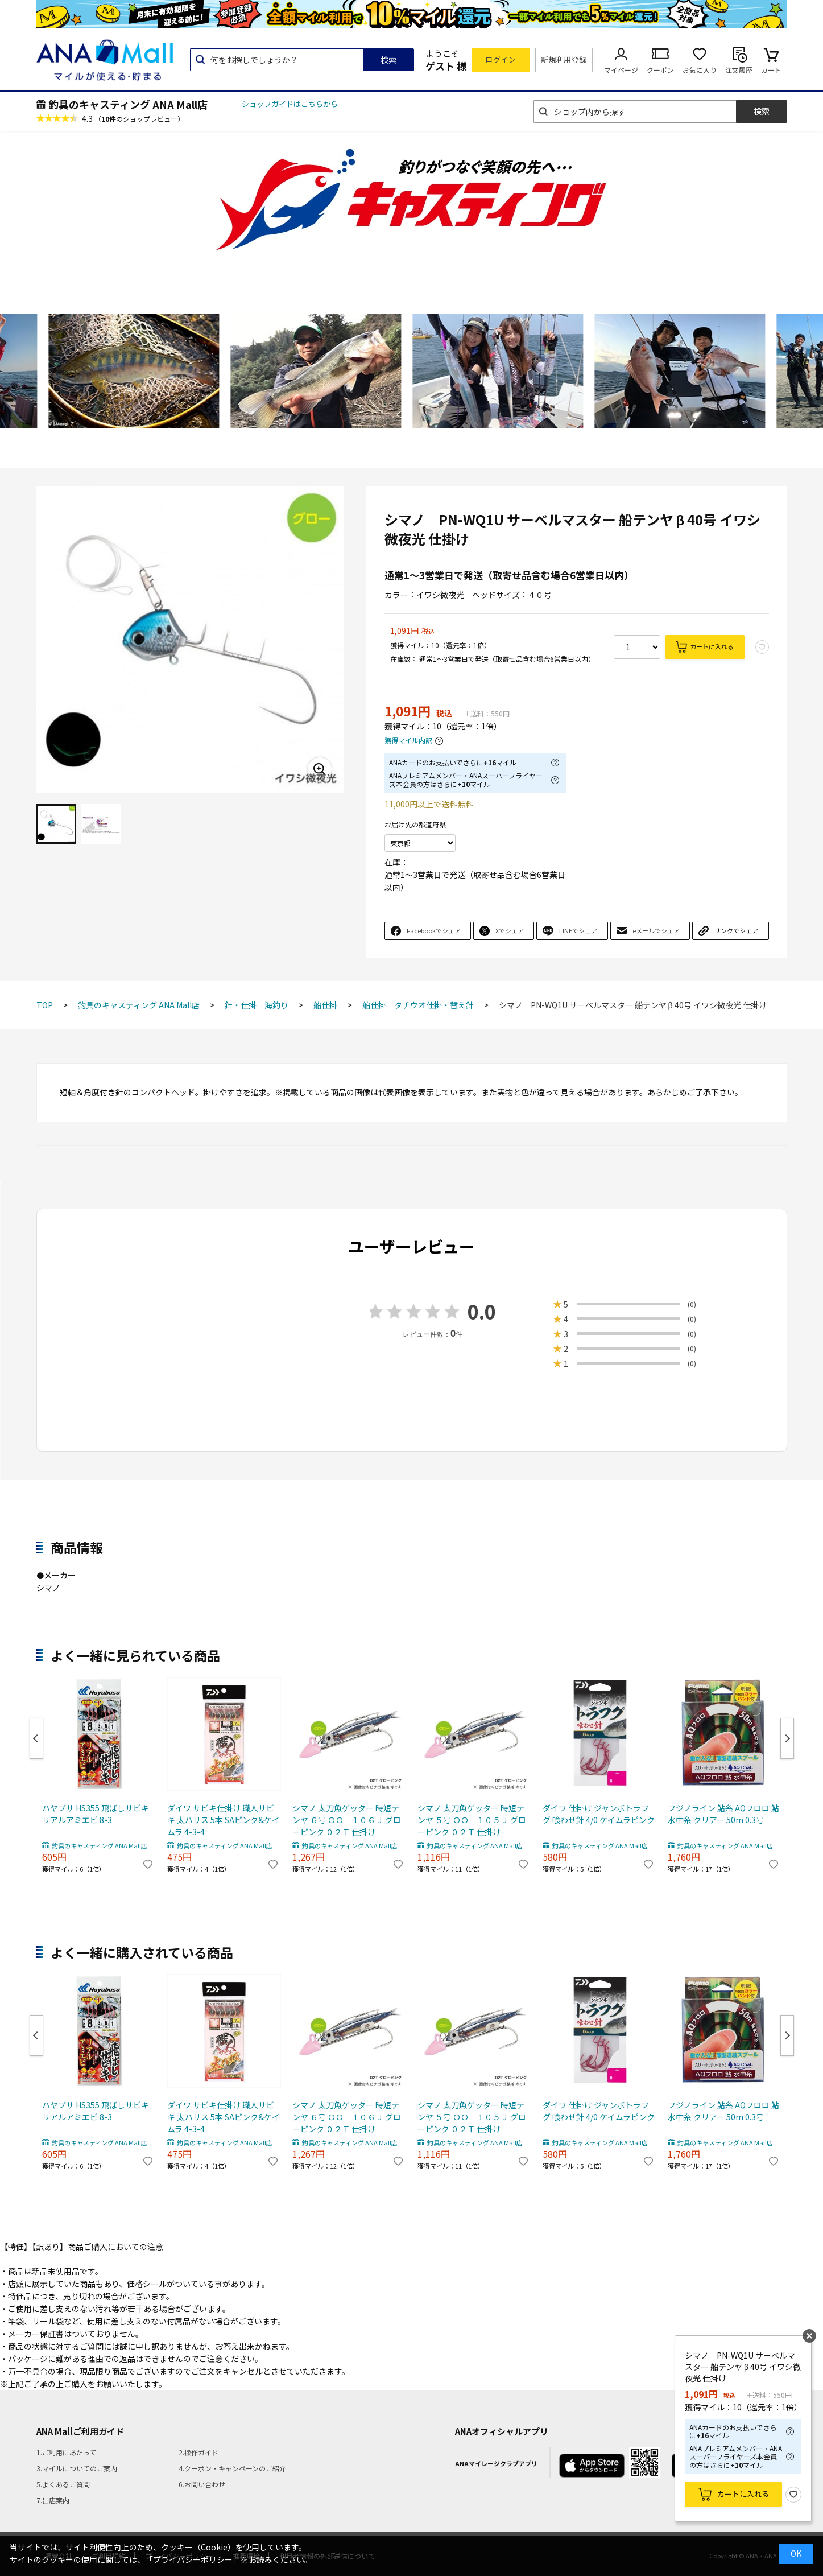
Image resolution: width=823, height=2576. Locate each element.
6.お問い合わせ (202, 2484)
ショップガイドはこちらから (290, 103)
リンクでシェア (736, 930)
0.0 (482, 1311)
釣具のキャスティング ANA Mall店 (128, 104)
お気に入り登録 (793, 2495)
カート (771, 70)
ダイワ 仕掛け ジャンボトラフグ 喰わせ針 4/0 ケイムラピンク (599, 1813)
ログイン (500, 59)
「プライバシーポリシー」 (193, 2559)
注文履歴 (738, 70)
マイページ (621, 70)
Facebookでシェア (434, 930)
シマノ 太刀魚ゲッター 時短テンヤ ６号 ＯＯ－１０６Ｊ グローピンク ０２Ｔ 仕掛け (346, 1819)
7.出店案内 (52, 2500)
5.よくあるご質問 (63, 2484)
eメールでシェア (656, 930)
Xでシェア (509, 930)
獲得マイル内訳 (408, 740)
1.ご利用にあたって (66, 2452)
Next (787, 1738)
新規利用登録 (564, 59)
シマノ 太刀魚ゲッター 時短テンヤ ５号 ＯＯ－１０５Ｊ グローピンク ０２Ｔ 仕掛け (471, 1819)
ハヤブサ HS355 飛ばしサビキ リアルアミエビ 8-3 (95, 1813)
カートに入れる (712, 646)
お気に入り (700, 70)
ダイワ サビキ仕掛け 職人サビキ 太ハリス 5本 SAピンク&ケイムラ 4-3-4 (223, 1819)
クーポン (660, 70)
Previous (36, 1738)
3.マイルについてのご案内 (76, 2468)
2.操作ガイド (198, 2452)
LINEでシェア (578, 930)
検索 (388, 59)
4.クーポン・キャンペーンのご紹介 (232, 2468)
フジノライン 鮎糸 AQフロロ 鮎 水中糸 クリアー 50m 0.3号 (723, 1813)
